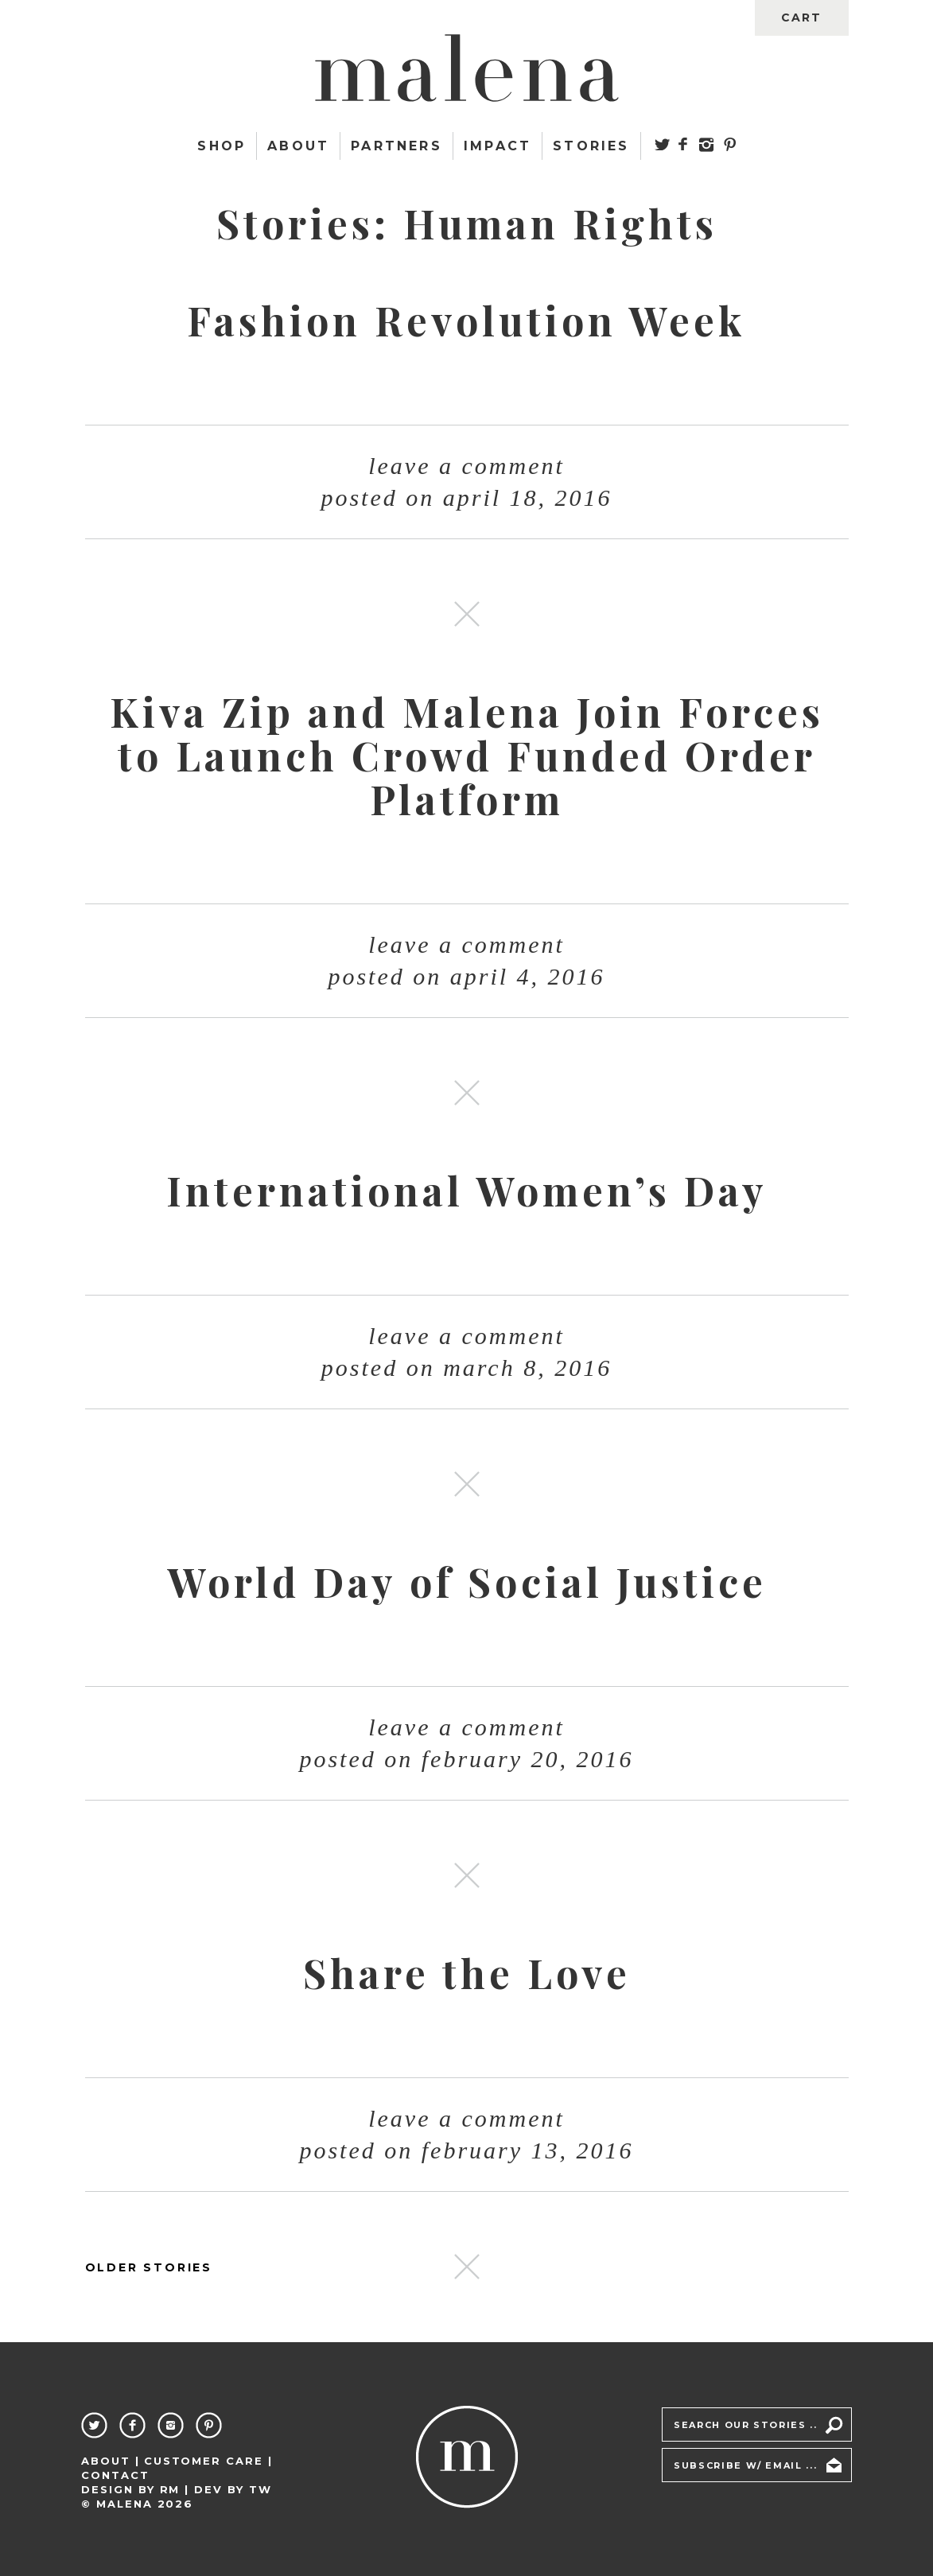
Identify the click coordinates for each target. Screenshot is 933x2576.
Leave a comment (466, 466)
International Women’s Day (467, 1190)
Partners (396, 145)
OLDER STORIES (148, 2267)
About (298, 145)
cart (801, 17)
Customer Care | (208, 2460)
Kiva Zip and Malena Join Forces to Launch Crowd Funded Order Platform (467, 755)
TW (260, 2489)
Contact (115, 2475)
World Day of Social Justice (467, 1581)
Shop (221, 145)
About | (110, 2460)
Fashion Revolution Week (466, 320)
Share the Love (467, 1972)
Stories (591, 145)
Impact (497, 145)
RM (170, 2489)
